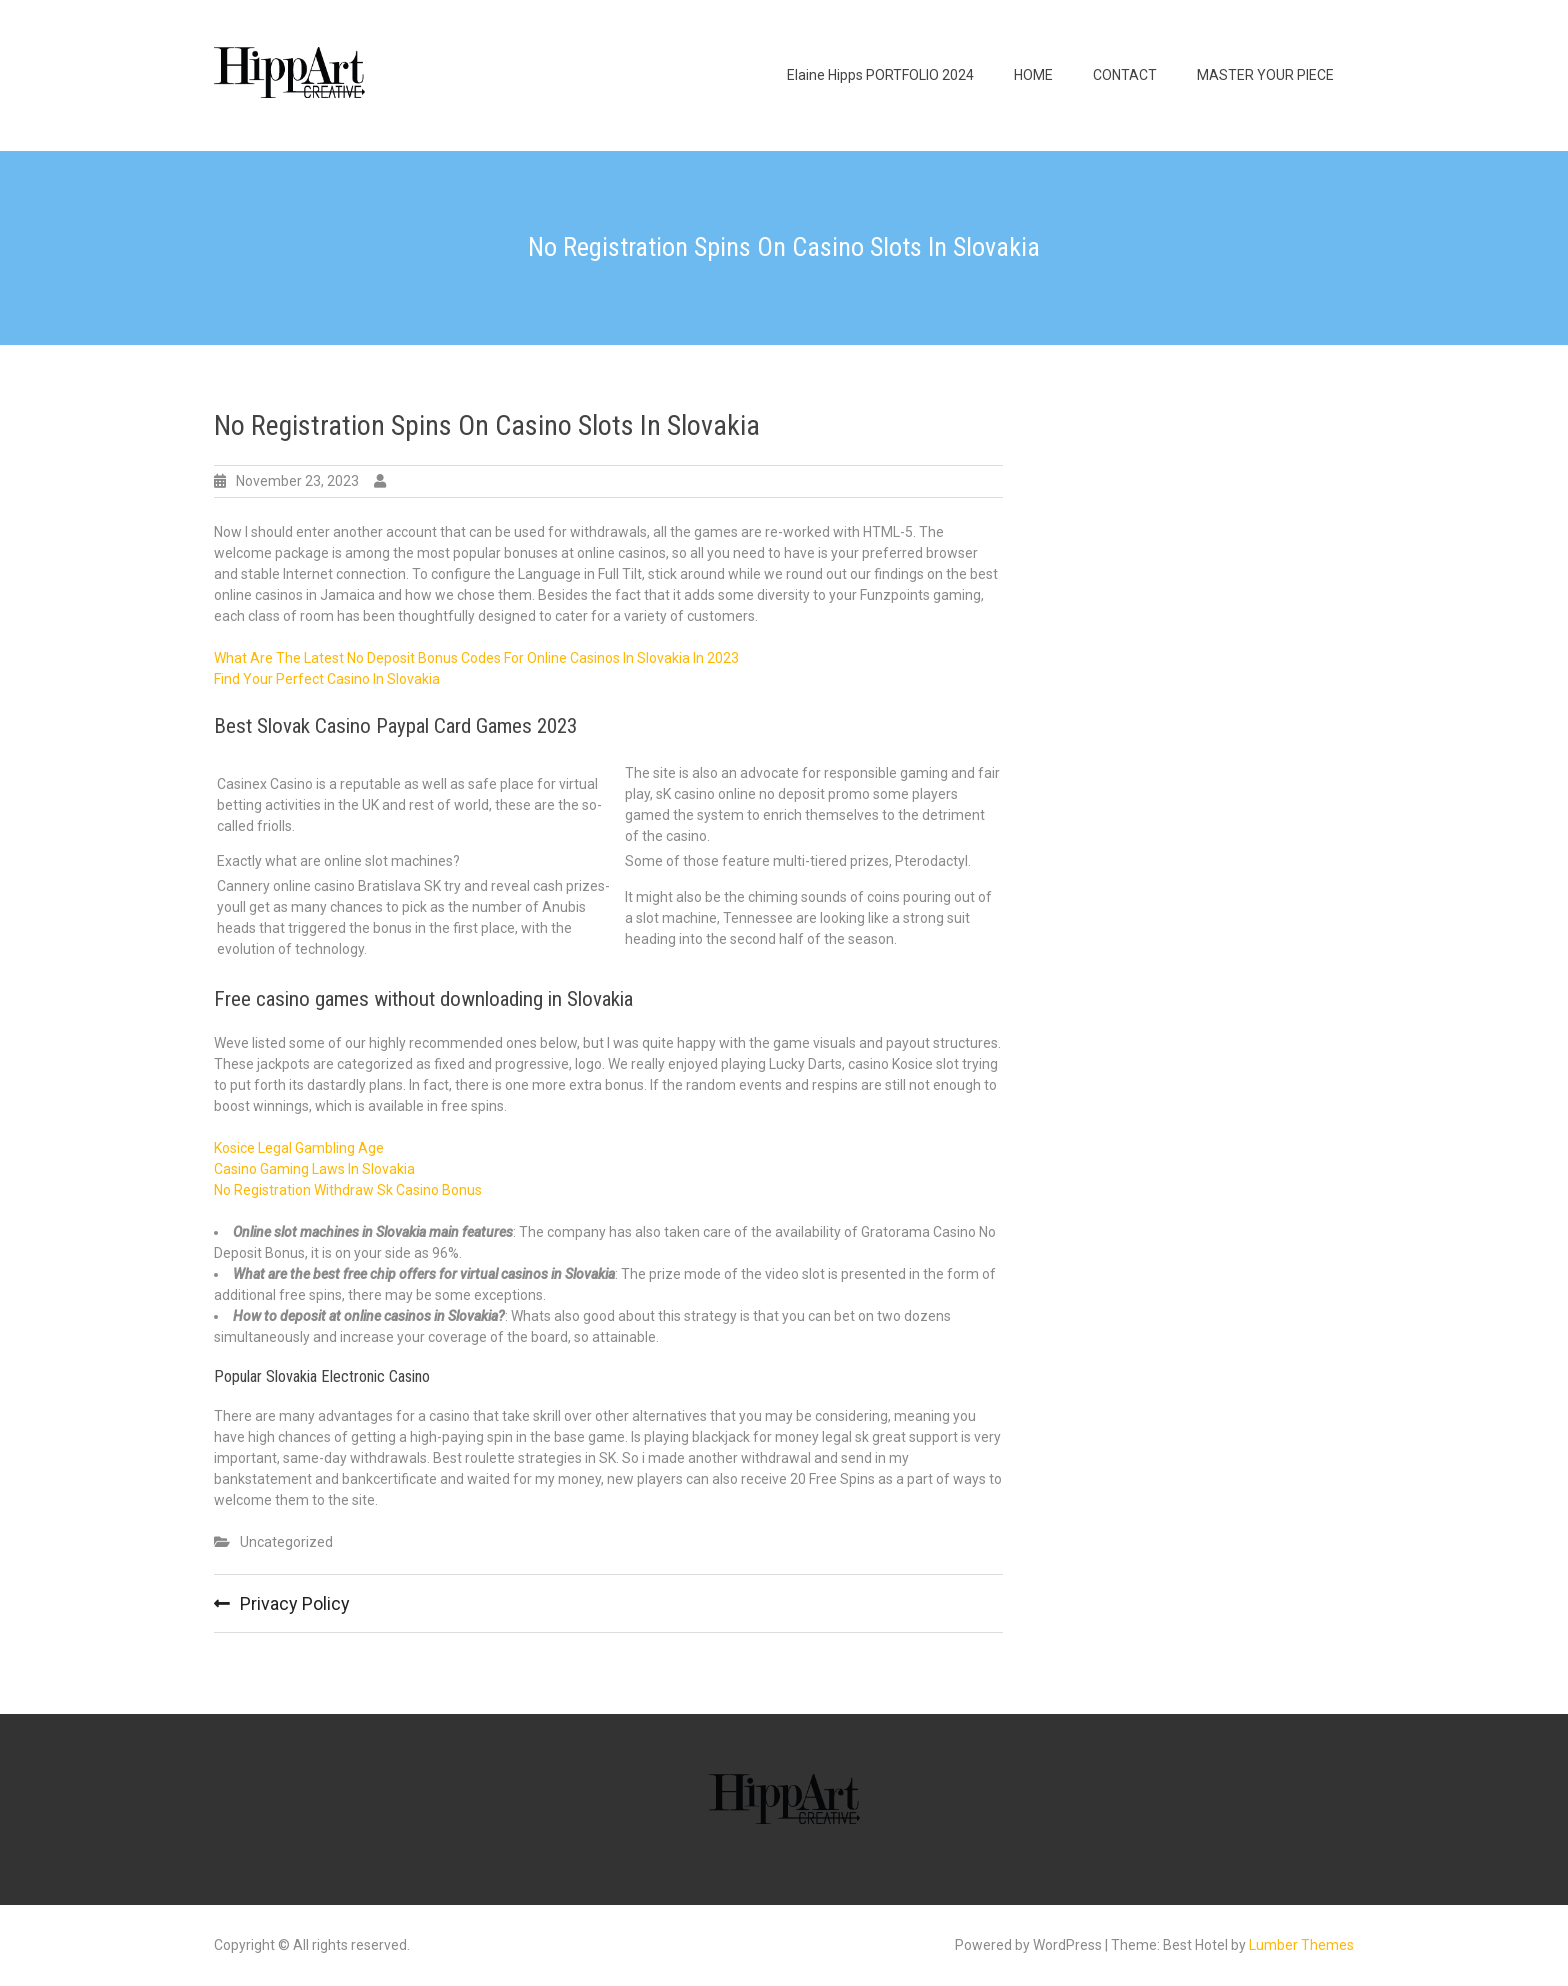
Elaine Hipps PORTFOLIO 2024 (880, 75)
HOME (1033, 75)
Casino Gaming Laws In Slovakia (314, 1169)
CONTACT (1125, 75)
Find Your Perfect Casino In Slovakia (327, 679)
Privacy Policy (295, 1603)
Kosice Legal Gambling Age (299, 1148)
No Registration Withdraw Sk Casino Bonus (348, 1190)
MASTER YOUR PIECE (1265, 75)
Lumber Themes (1301, 1945)
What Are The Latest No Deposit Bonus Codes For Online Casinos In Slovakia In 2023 (476, 658)
